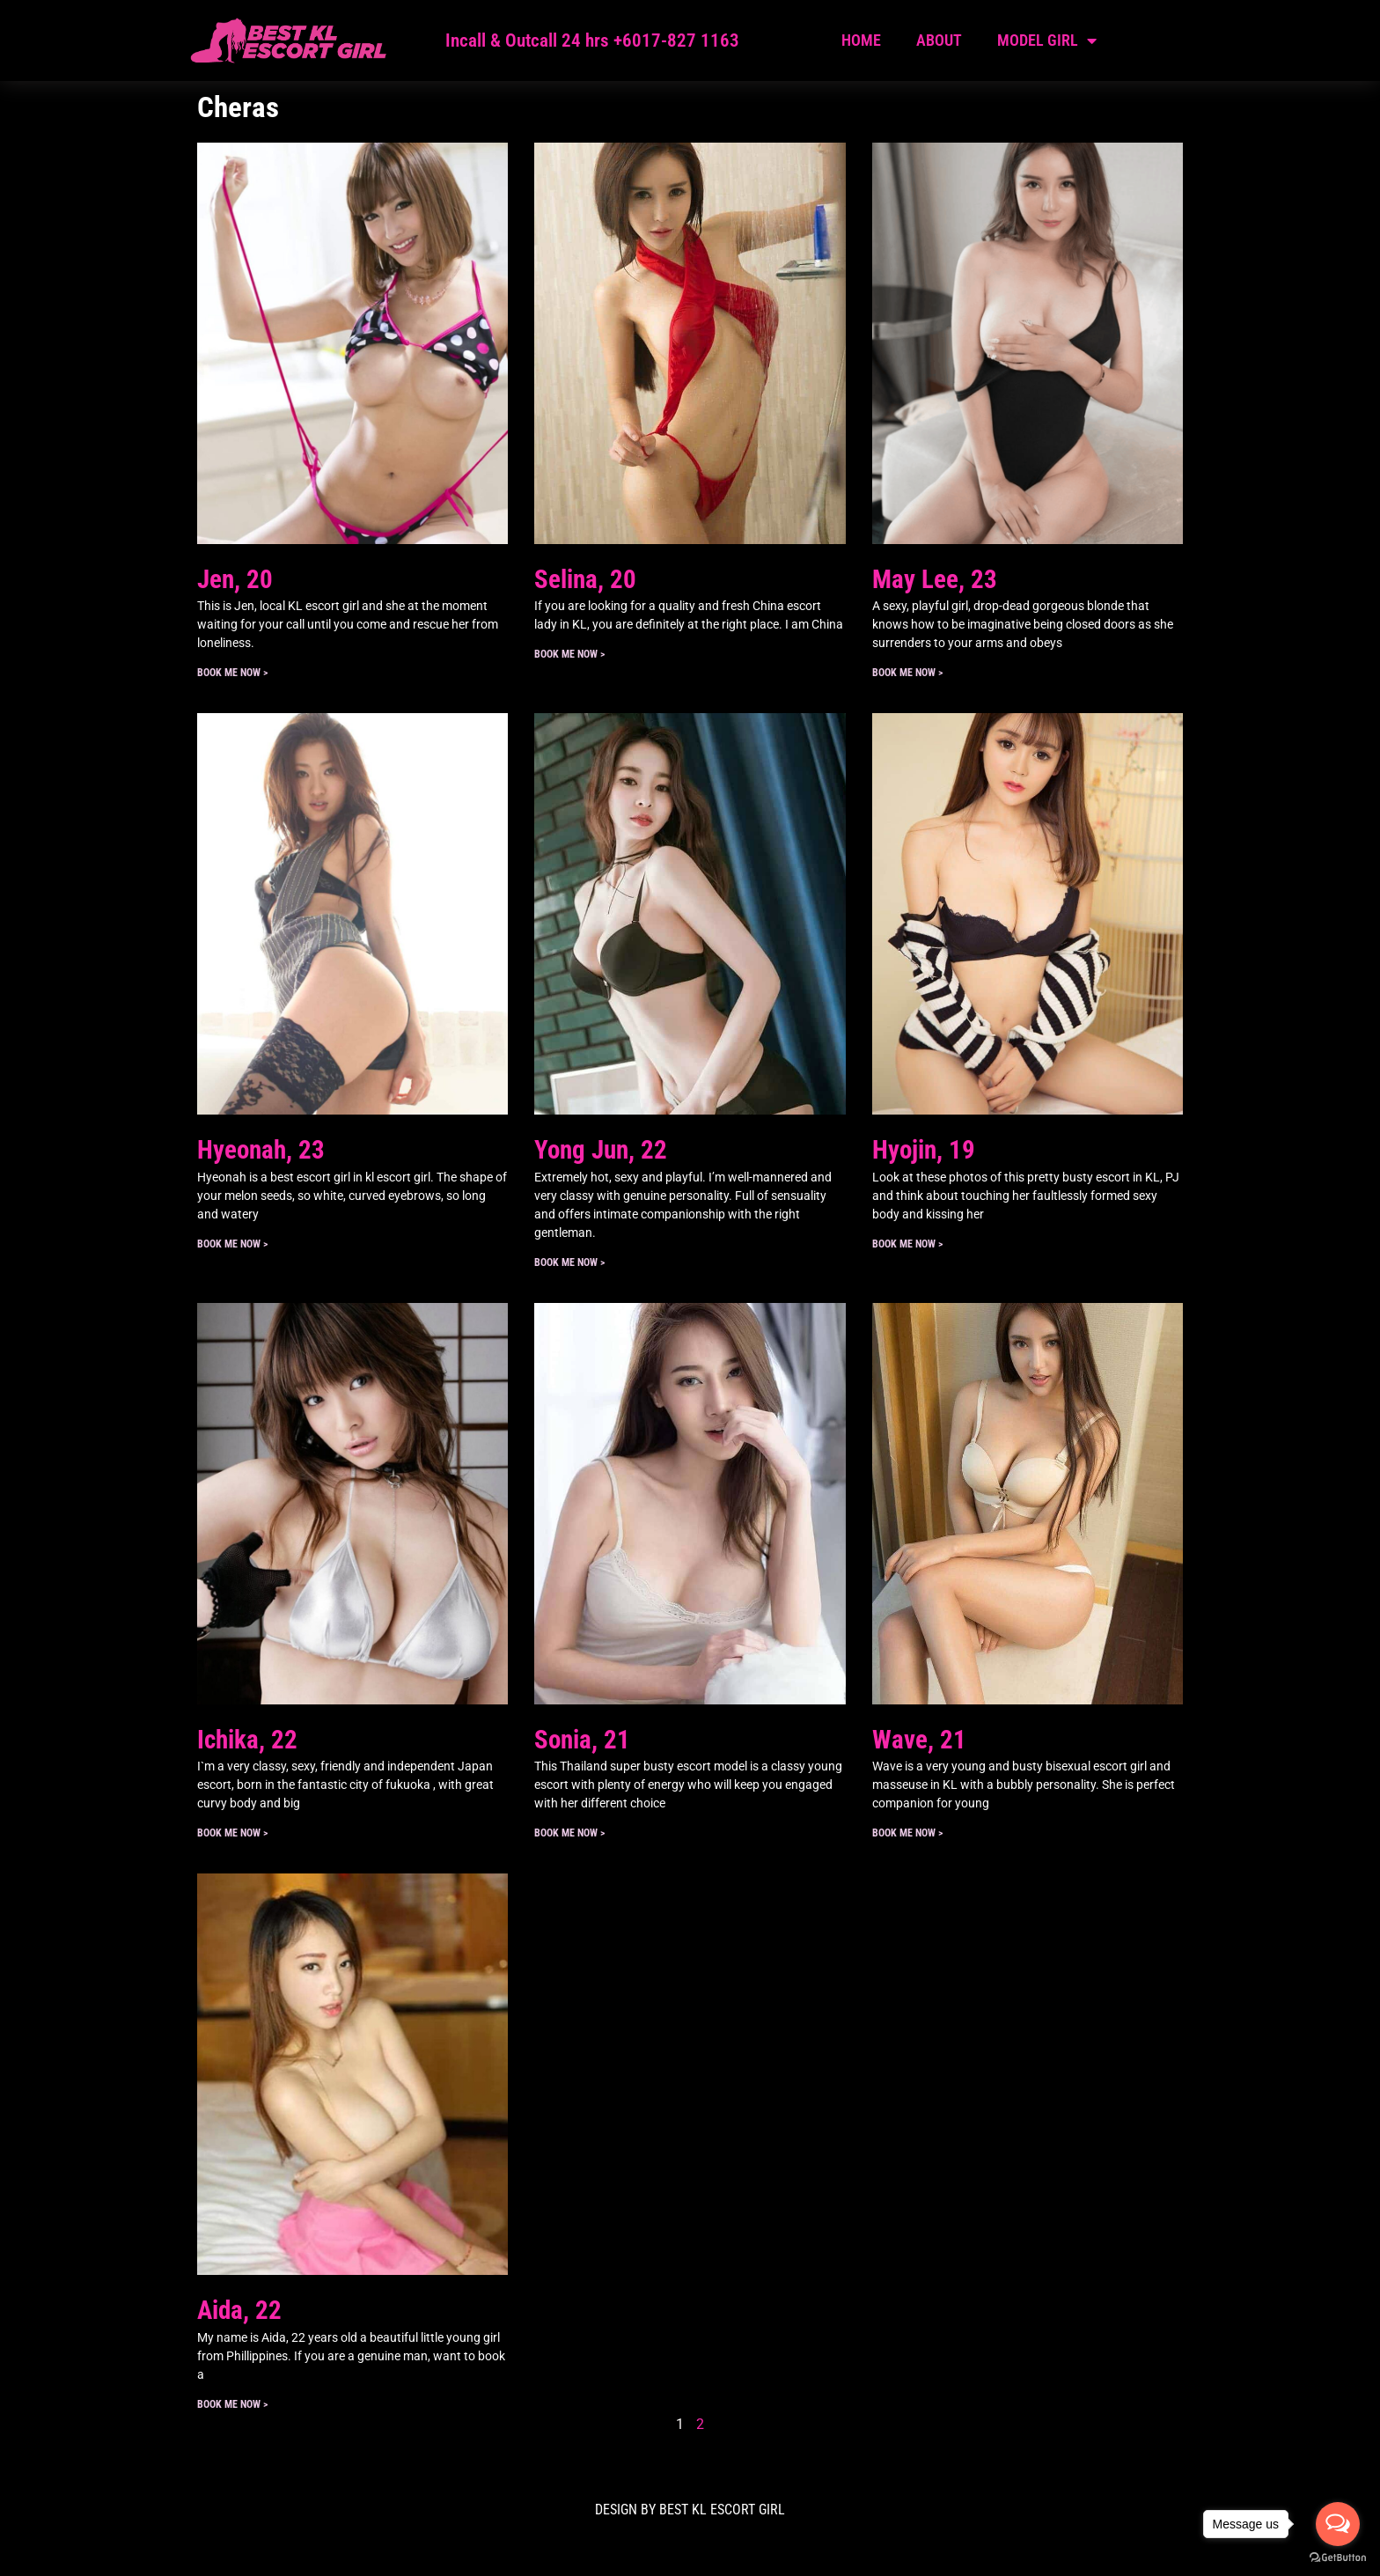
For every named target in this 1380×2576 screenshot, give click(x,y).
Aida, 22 (239, 2310)
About (939, 40)
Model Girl (1047, 40)
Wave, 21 (919, 1740)
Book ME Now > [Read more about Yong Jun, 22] (569, 1262)
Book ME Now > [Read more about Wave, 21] (907, 1833)
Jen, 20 (235, 579)
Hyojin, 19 (923, 1150)
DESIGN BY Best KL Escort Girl (690, 2509)
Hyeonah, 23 (261, 1150)
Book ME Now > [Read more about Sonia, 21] (569, 1833)
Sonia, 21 (582, 1740)
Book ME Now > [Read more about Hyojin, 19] (907, 1244)
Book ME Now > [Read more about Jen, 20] (232, 672)
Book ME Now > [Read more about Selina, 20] (569, 654)
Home (861, 40)
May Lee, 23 (934, 579)
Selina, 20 (585, 579)
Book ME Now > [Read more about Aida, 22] (232, 2404)
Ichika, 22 (247, 1740)
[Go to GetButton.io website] (1338, 2558)
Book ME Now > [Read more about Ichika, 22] (232, 1833)
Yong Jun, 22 (600, 1150)
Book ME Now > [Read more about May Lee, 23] (907, 672)
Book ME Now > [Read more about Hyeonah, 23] (232, 1244)
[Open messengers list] (1338, 2524)
